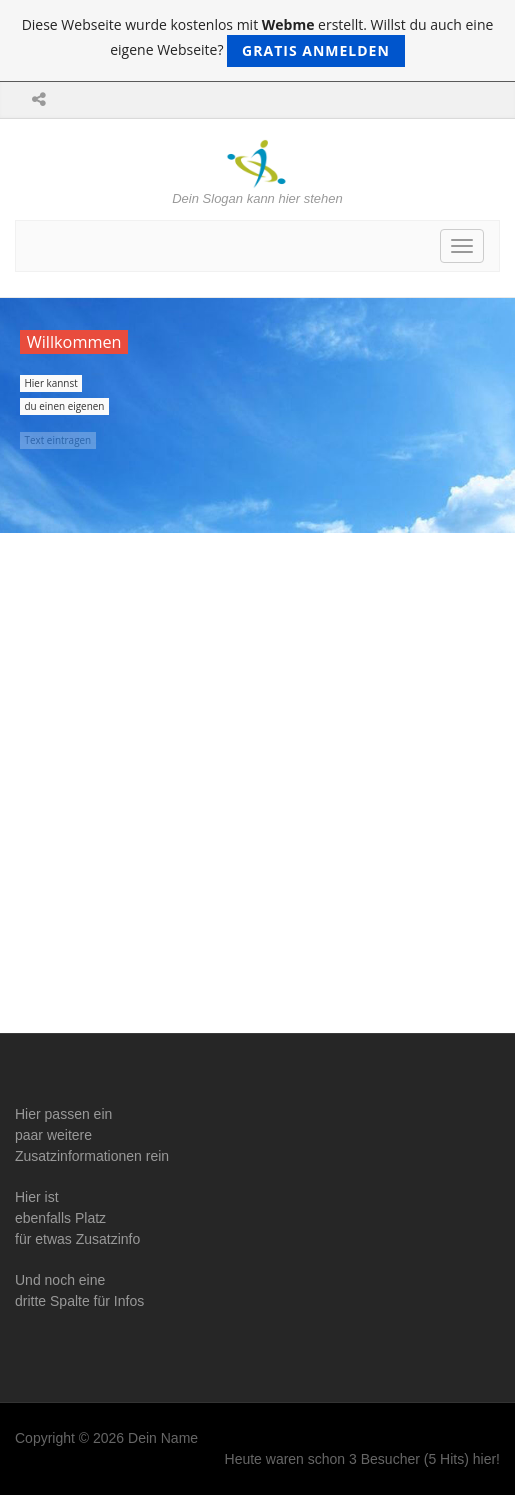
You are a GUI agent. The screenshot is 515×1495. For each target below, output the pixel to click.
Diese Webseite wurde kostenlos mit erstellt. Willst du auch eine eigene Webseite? (258, 41)
